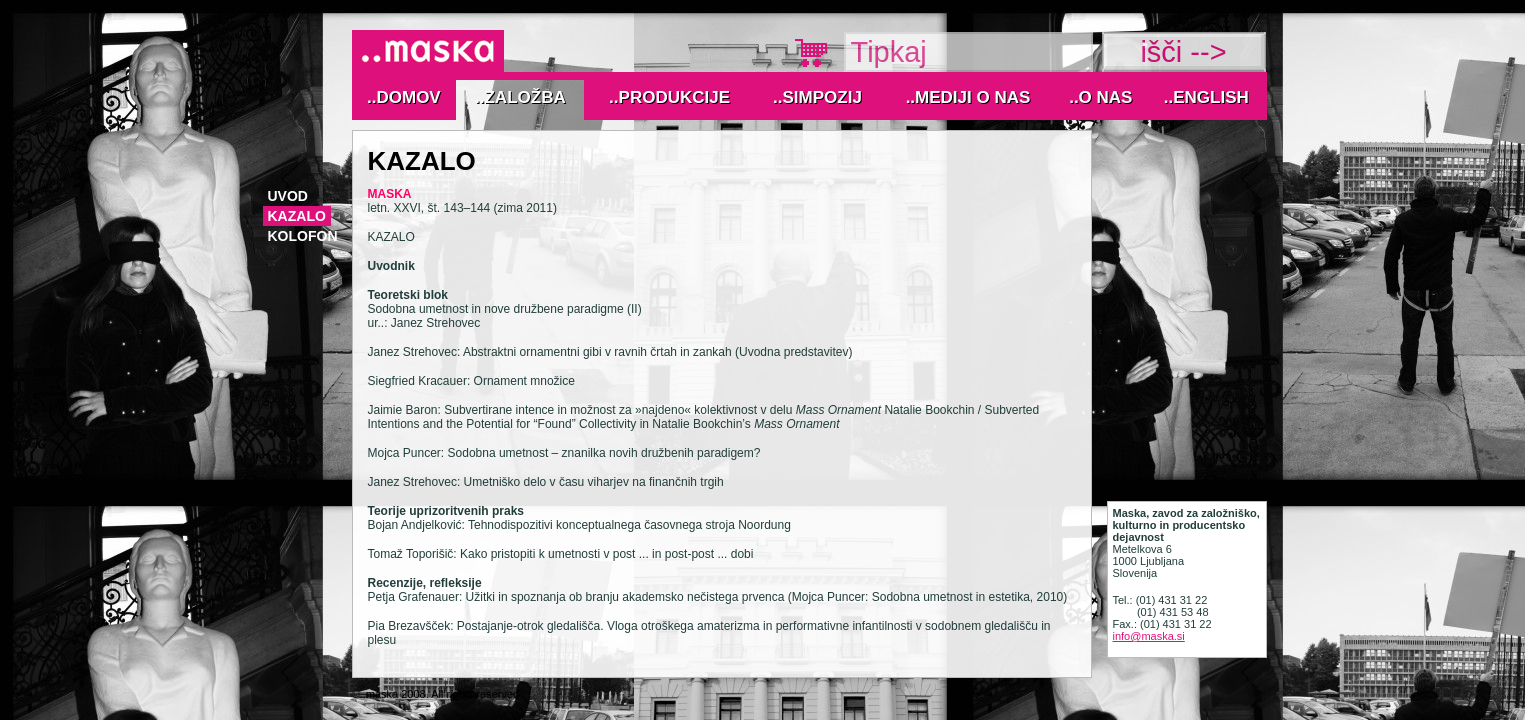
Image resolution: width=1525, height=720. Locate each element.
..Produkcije (669, 97)
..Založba (520, 97)
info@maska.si (1149, 636)
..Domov (404, 97)
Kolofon (303, 236)
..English (1206, 97)
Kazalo (297, 216)
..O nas (1100, 97)
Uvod (288, 196)
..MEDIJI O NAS (968, 97)
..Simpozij (817, 97)
